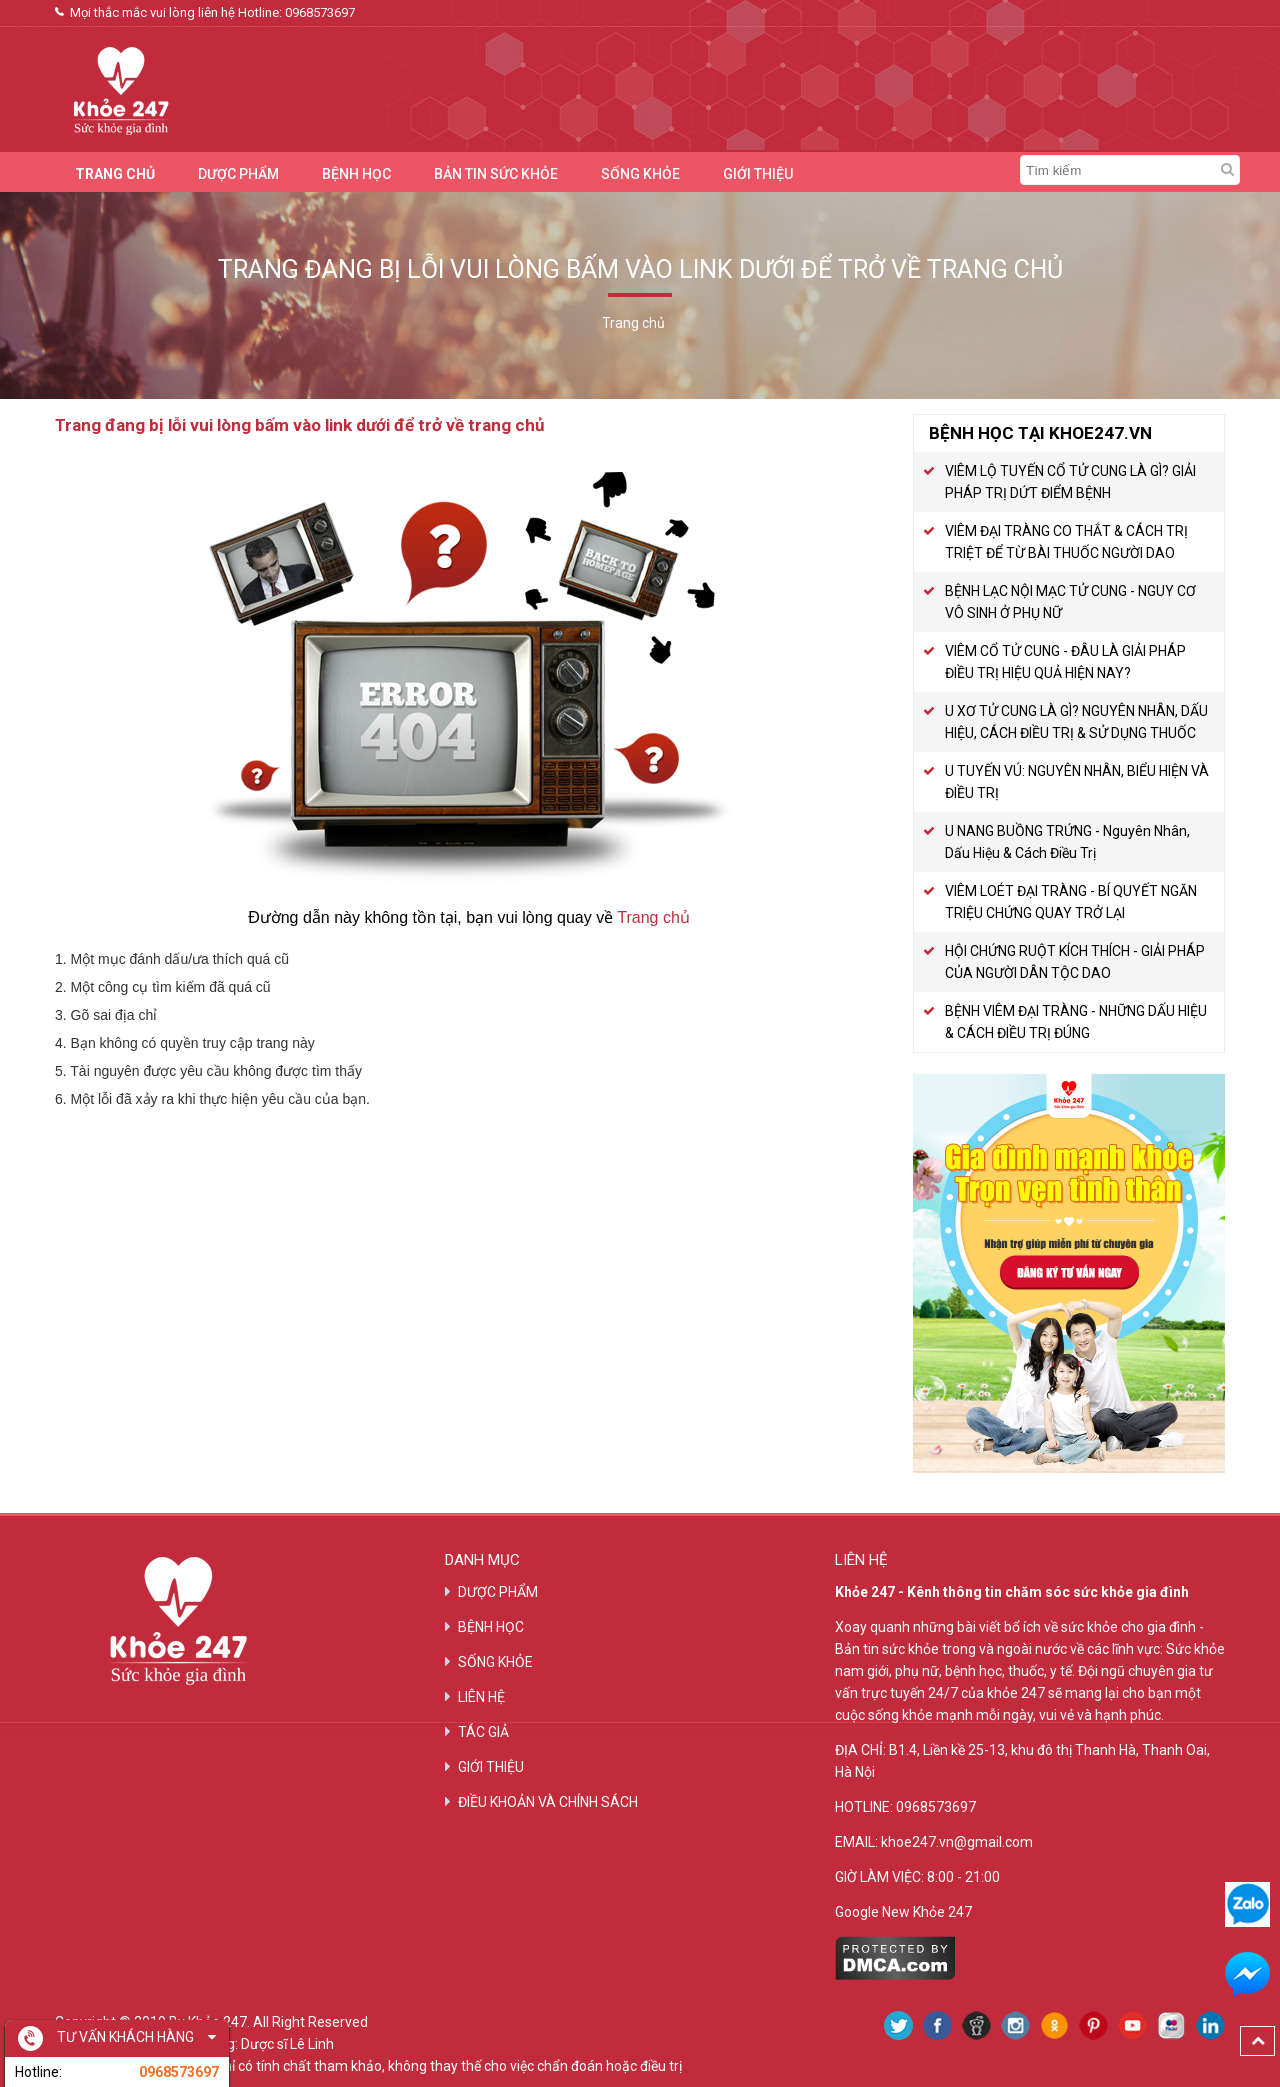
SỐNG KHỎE (640, 174)
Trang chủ (653, 917)
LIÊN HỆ (481, 1697)
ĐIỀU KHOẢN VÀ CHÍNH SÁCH (548, 1802)
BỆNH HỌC (356, 174)
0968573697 (320, 12)
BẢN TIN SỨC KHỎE (496, 174)
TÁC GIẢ (483, 1732)
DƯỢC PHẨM (238, 174)
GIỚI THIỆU (758, 174)
